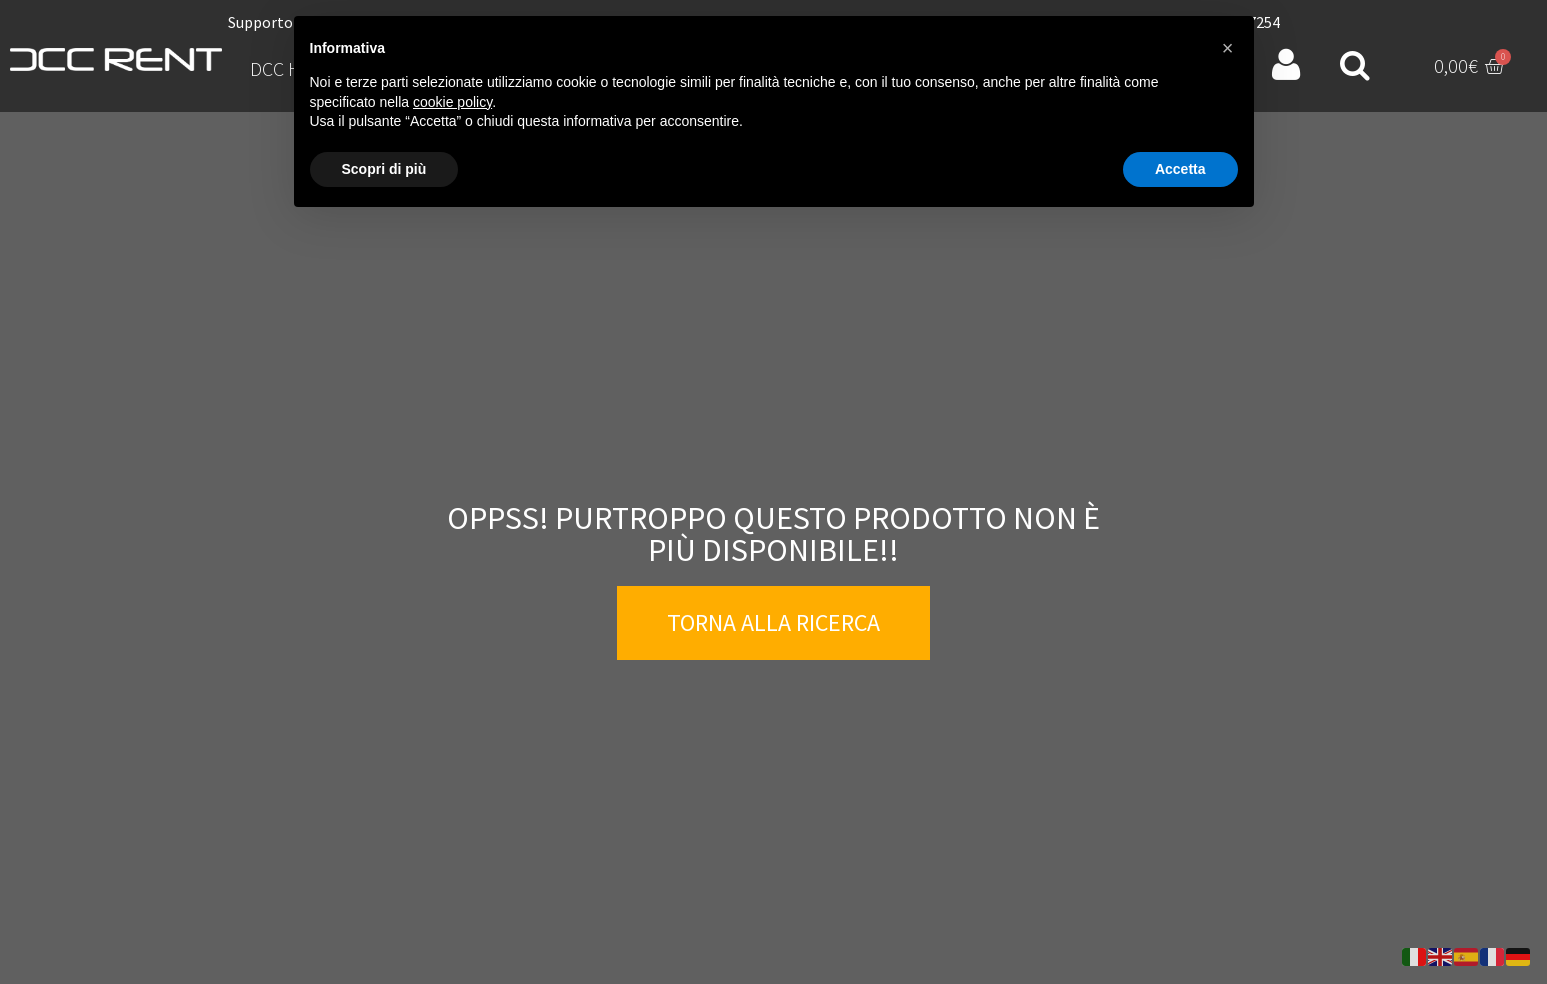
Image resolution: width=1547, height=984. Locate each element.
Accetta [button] (1180, 169)
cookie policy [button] (452, 102)
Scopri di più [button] (384, 169)
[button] (1228, 48)
